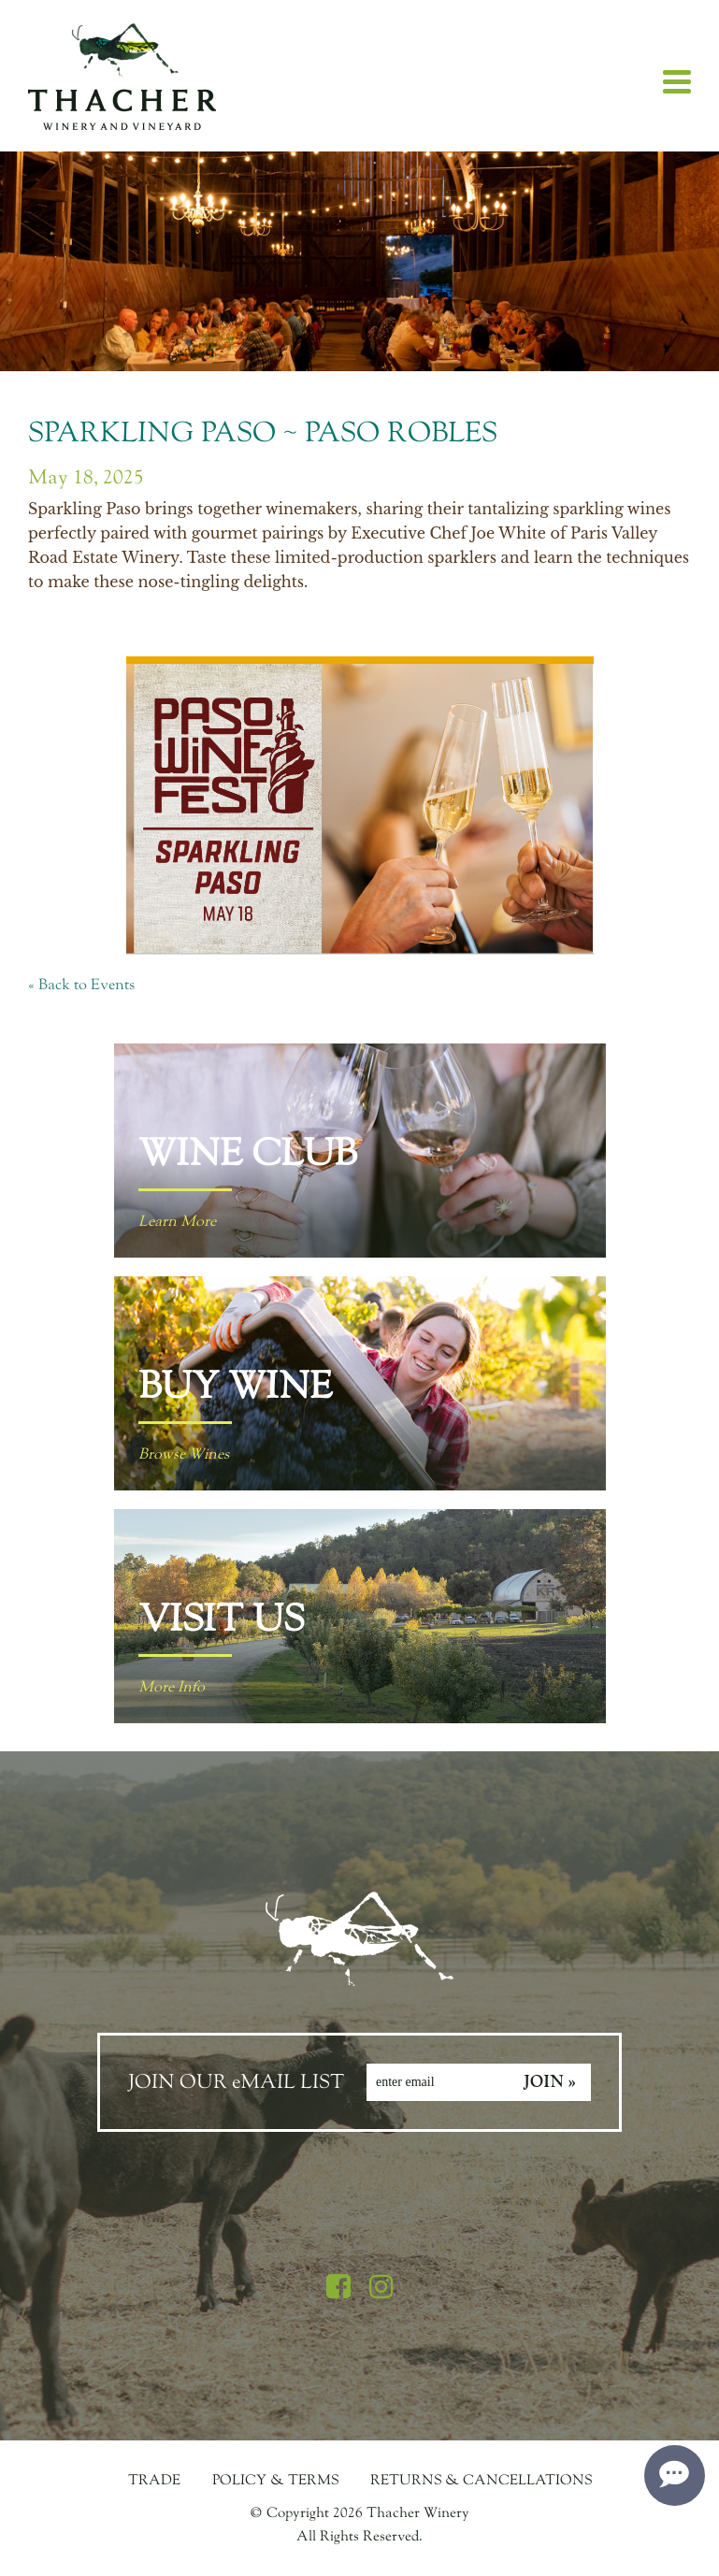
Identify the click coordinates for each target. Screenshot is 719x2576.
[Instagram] (381, 2287)
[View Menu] (677, 81)
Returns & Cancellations (481, 2480)
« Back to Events (81, 984)
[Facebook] (338, 2287)
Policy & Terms (275, 2480)
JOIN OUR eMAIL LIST (236, 2082)
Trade (154, 2480)
